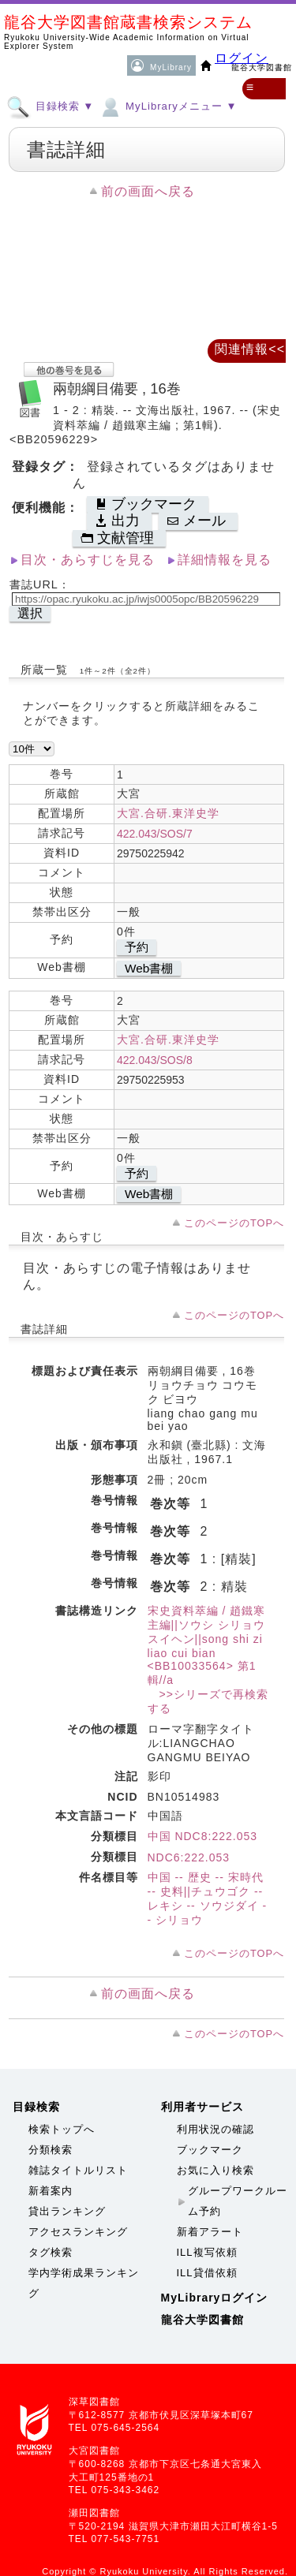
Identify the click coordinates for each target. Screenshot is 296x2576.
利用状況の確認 (215, 2129)
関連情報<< (250, 349)
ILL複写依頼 (207, 2252)
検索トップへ (61, 2129)
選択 (30, 613)
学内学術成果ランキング (83, 2283)
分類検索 (50, 2150)
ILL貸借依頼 (207, 2273)
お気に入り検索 (215, 2170)
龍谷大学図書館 (202, 2319)
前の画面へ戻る (148, 191)
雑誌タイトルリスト (78, 2170)
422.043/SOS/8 (155, 1060)
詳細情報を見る (225, 559)
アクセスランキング (78, 2232)
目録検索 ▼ (50, 105)
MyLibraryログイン (214, 2297)
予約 (136, 947)
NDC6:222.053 (189, 1857)
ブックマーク (210, 2150)
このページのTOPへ (234, 1223)
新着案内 (50, 2191)
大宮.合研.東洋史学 (168, 813)
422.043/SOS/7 (155, 833)
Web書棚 (149, 968)
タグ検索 (50, 2252)
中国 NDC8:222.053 (203, 1836)
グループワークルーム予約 (237, 2201)
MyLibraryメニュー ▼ (167, 105)
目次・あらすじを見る (88, 559)
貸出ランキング (67, 2211)
